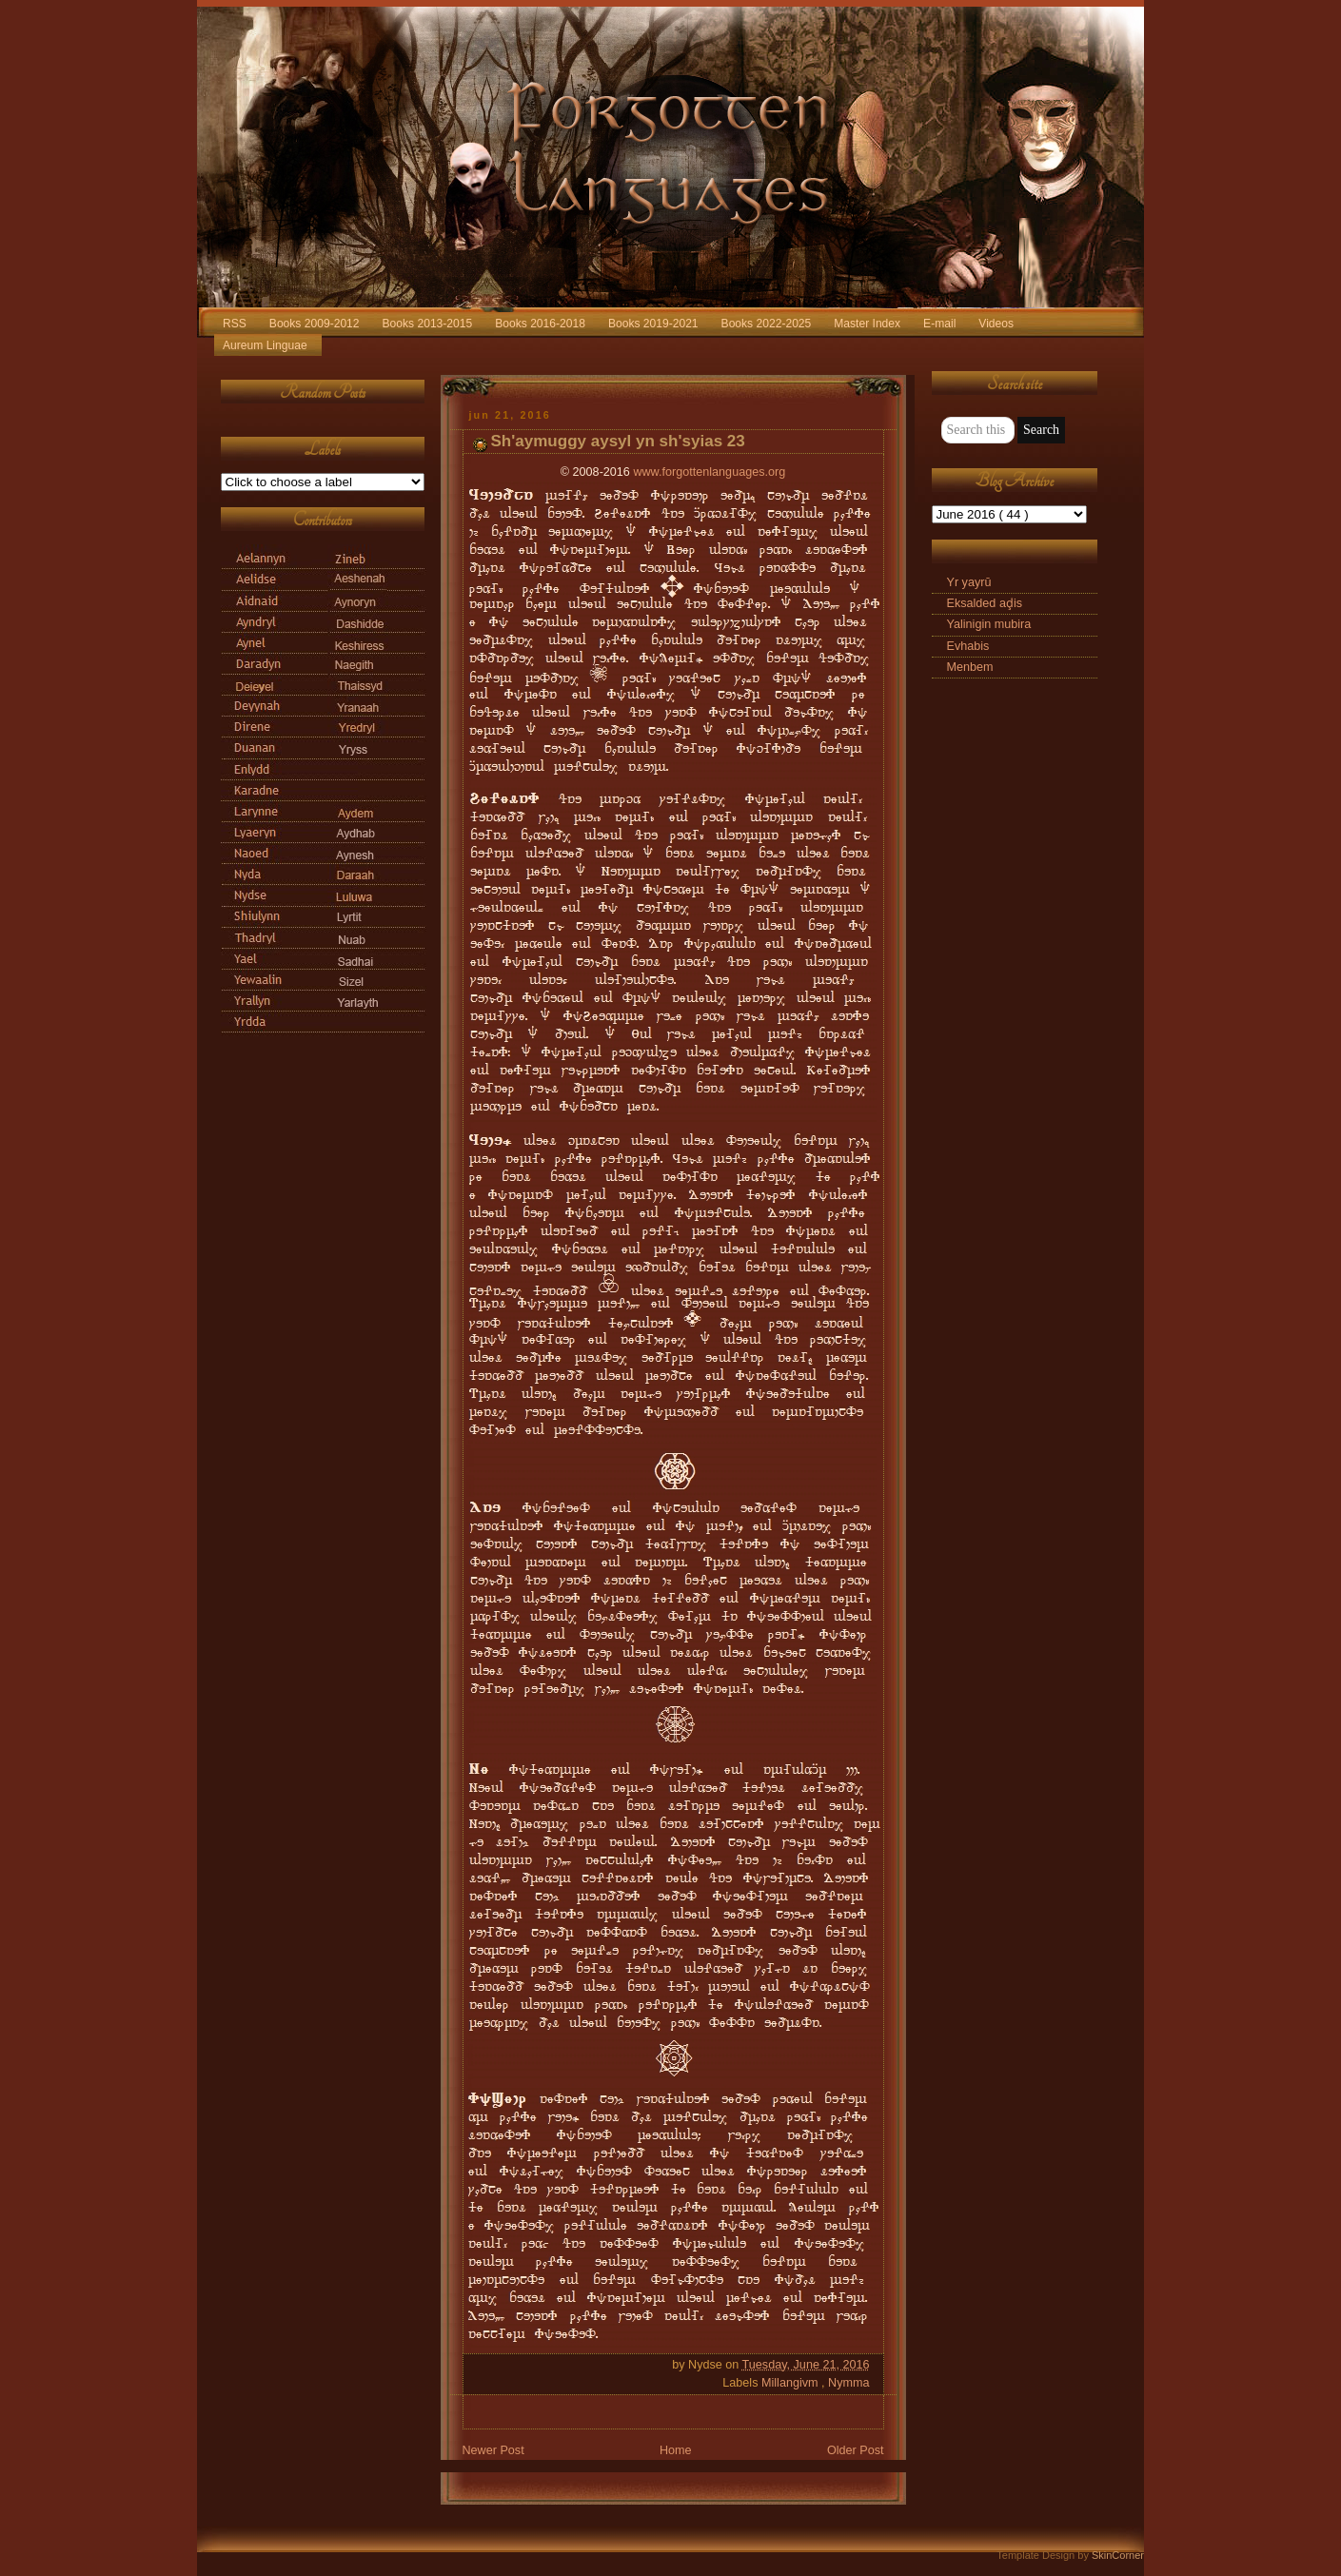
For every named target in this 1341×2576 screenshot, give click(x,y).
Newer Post (493, 2450)
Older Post (855, 2450)
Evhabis (968, 646)
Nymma (848, 2382)
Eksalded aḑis (985, 603)
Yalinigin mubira (989, 624)
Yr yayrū (969, 582)
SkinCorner (1118, 2555)
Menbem (970, 667)
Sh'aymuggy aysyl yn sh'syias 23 (618, 441)
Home (676, 2450)
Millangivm (791, 2382)
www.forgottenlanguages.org (709, 472)
